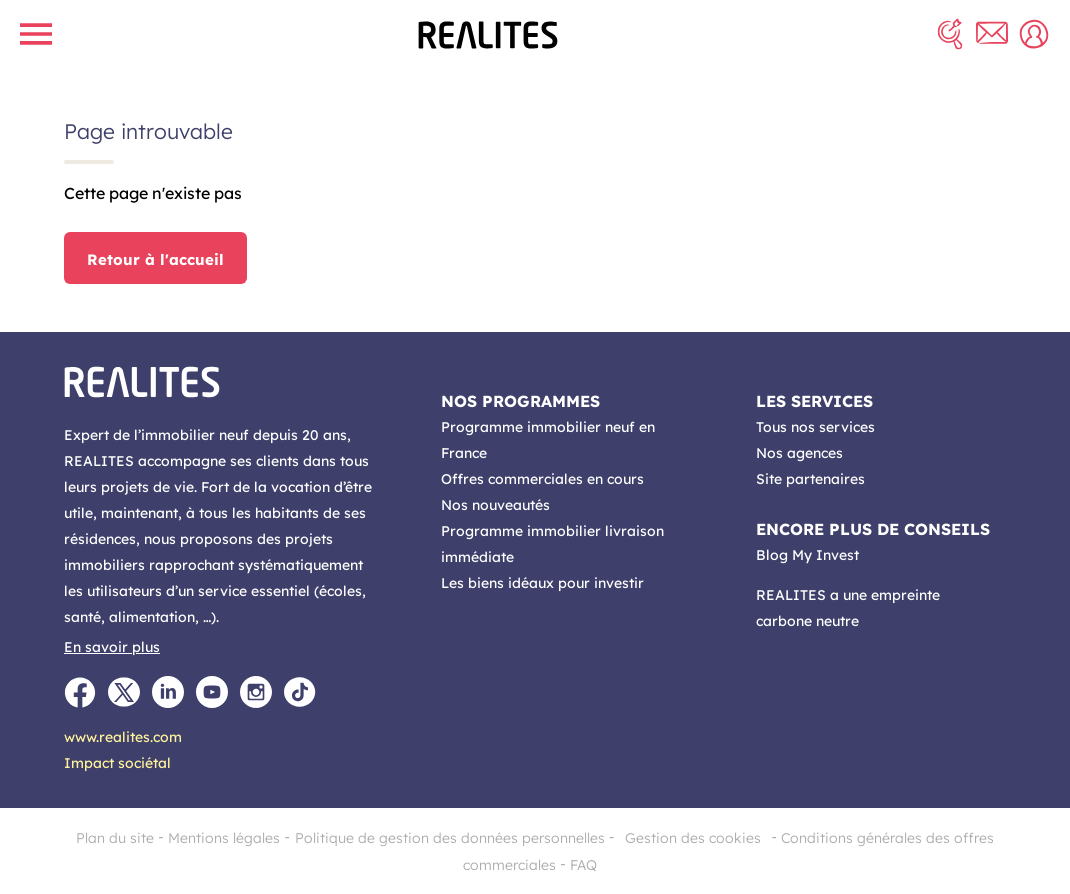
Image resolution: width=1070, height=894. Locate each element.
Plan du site (115, 838)
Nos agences (799, 453)
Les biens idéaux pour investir (542, 583)
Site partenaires (810, 479)
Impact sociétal (117, 763)
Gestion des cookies (693, 838)
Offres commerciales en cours (542, 479)
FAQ (583, 865)
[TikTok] (300, 692)
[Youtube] (212, 692)
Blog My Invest (807, 555)
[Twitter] (124, 692)
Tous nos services (815, 427)
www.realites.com (123, 737)
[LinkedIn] (168, 692)
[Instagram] (256, 692)
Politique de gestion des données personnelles (450, 838)
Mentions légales (224, 838)
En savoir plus (112, 647)
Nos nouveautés (495, 505)
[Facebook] (80, 692)
